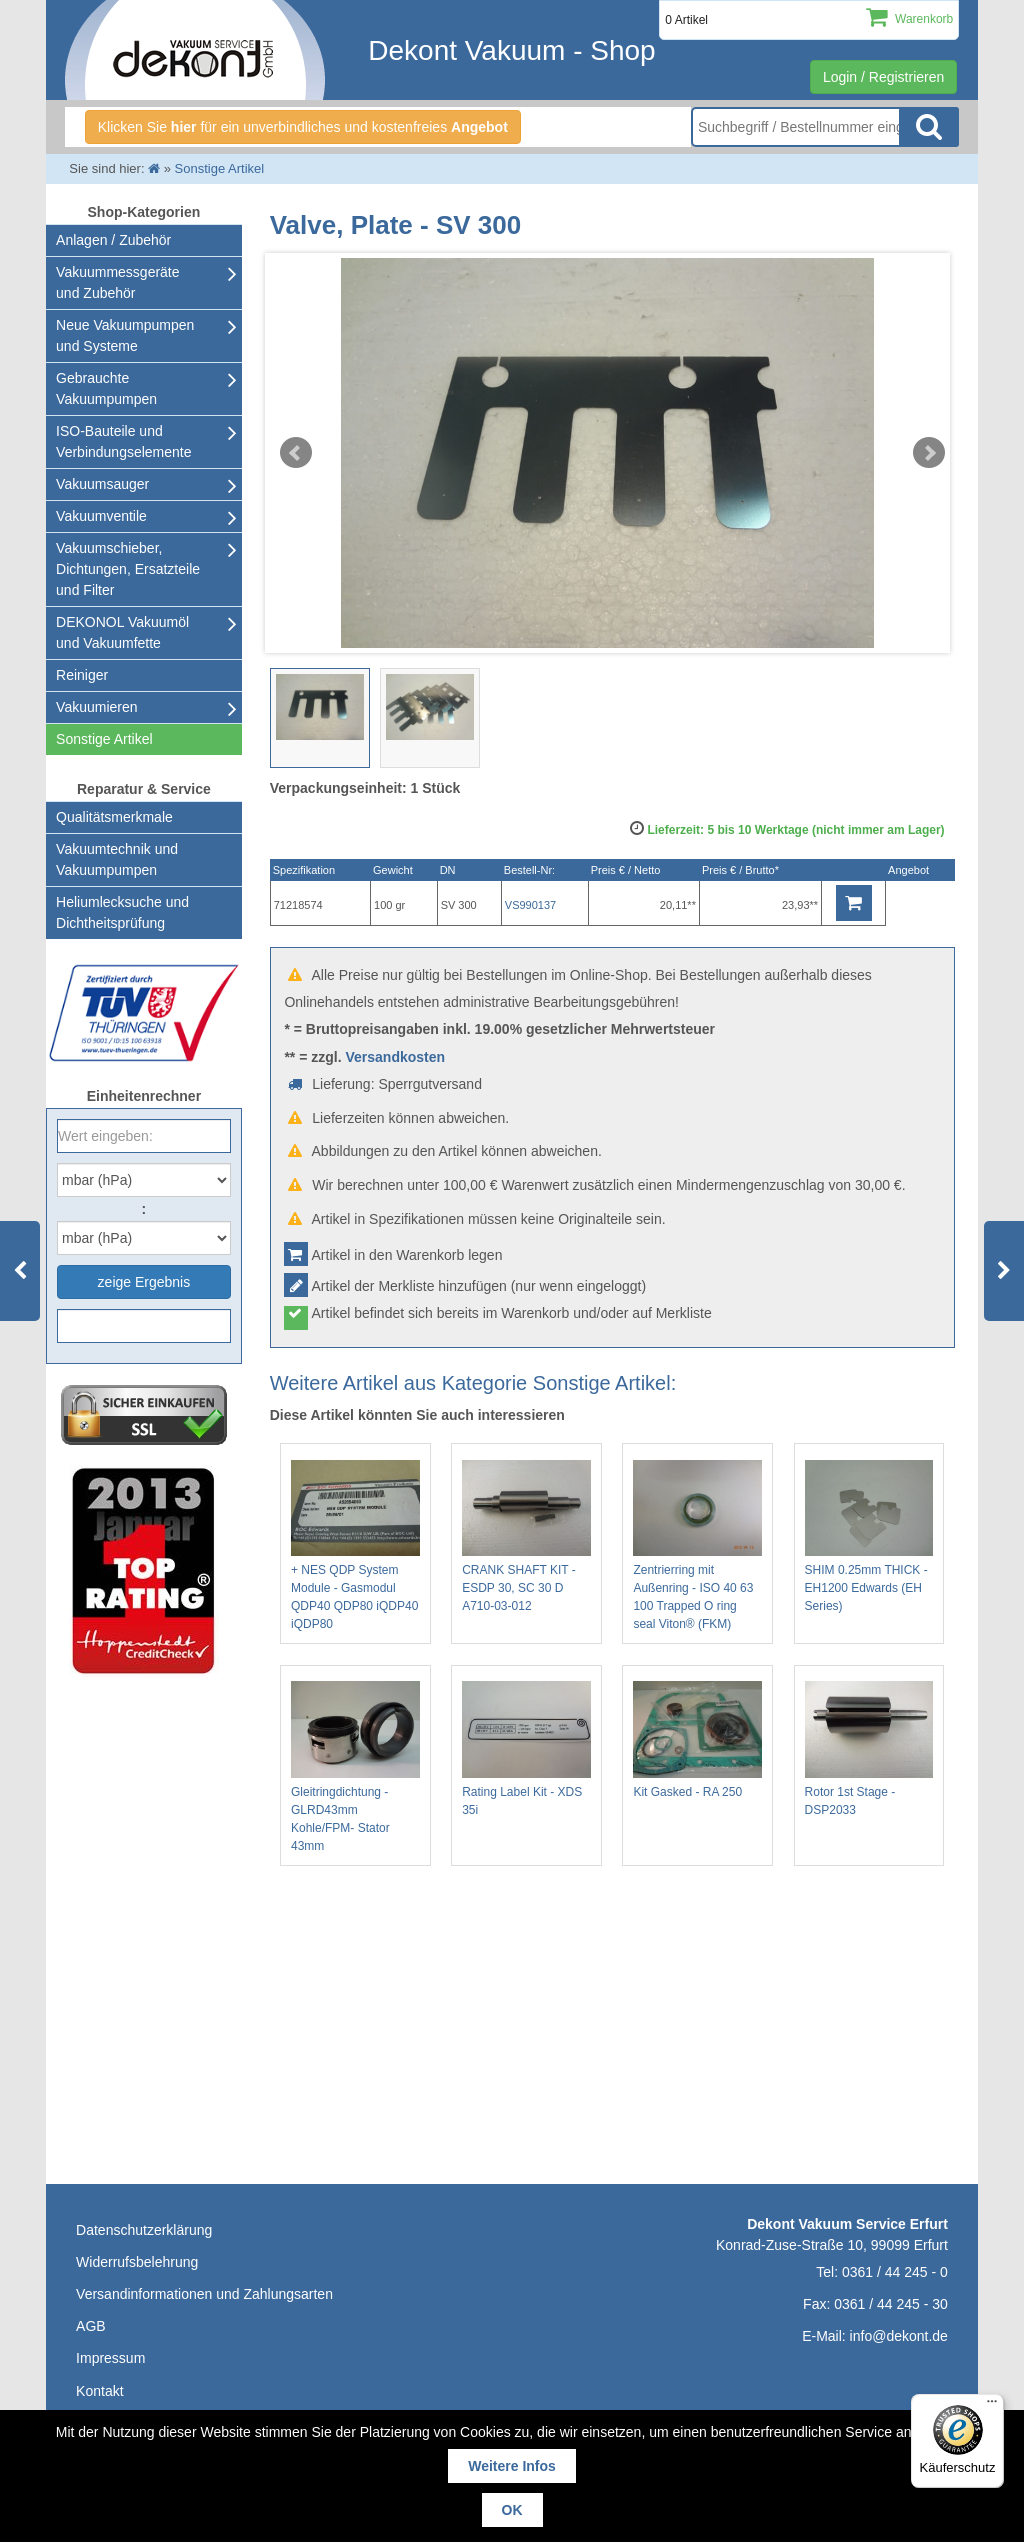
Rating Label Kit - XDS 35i (526, 1749)
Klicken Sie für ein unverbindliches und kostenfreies (303, 127)
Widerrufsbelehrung (137, 2262)
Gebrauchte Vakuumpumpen (106, 388)
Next (929, 453)
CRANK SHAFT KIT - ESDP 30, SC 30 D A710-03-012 (526, 1537)
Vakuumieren (96, 707)
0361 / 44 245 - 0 (895, 2272)
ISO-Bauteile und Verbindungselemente (123, 441)
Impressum (110, 2358)
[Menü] (992, 2406)
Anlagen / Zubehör (113, 240)
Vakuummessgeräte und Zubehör (117, 282)
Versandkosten (395, 1057)
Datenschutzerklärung (144, 2230)
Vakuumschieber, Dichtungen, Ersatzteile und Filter (128, 569)
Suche (929, 127)
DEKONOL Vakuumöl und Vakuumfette (122, 632)
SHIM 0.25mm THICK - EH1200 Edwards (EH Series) (869, 1537)
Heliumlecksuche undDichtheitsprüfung (122, 912)
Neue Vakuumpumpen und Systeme (125, 335)
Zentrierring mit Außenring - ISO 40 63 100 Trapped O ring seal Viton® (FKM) (697, 1546)
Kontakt (99, 2391)
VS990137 (530, 905)
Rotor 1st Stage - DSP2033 (869, 1749)
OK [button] (512, 2510)
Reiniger (82, 675)
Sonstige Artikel (104, 739)
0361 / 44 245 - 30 (891, 2304)
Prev (296, 453)
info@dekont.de (899, 2336)
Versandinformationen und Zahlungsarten (204, 2294)
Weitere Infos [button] (512, 2466)
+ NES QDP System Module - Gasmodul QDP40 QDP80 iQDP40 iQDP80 (355, 1546)
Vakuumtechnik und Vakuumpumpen (117, 859)
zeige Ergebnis (144, 1282)
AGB (91, 2326)
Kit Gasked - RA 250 (697, 1740)
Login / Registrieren (883, 77)
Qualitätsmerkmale (114, 817)
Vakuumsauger (102, 484)
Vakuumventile (101, 516)
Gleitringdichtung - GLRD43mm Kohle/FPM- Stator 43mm (355, 1767)
